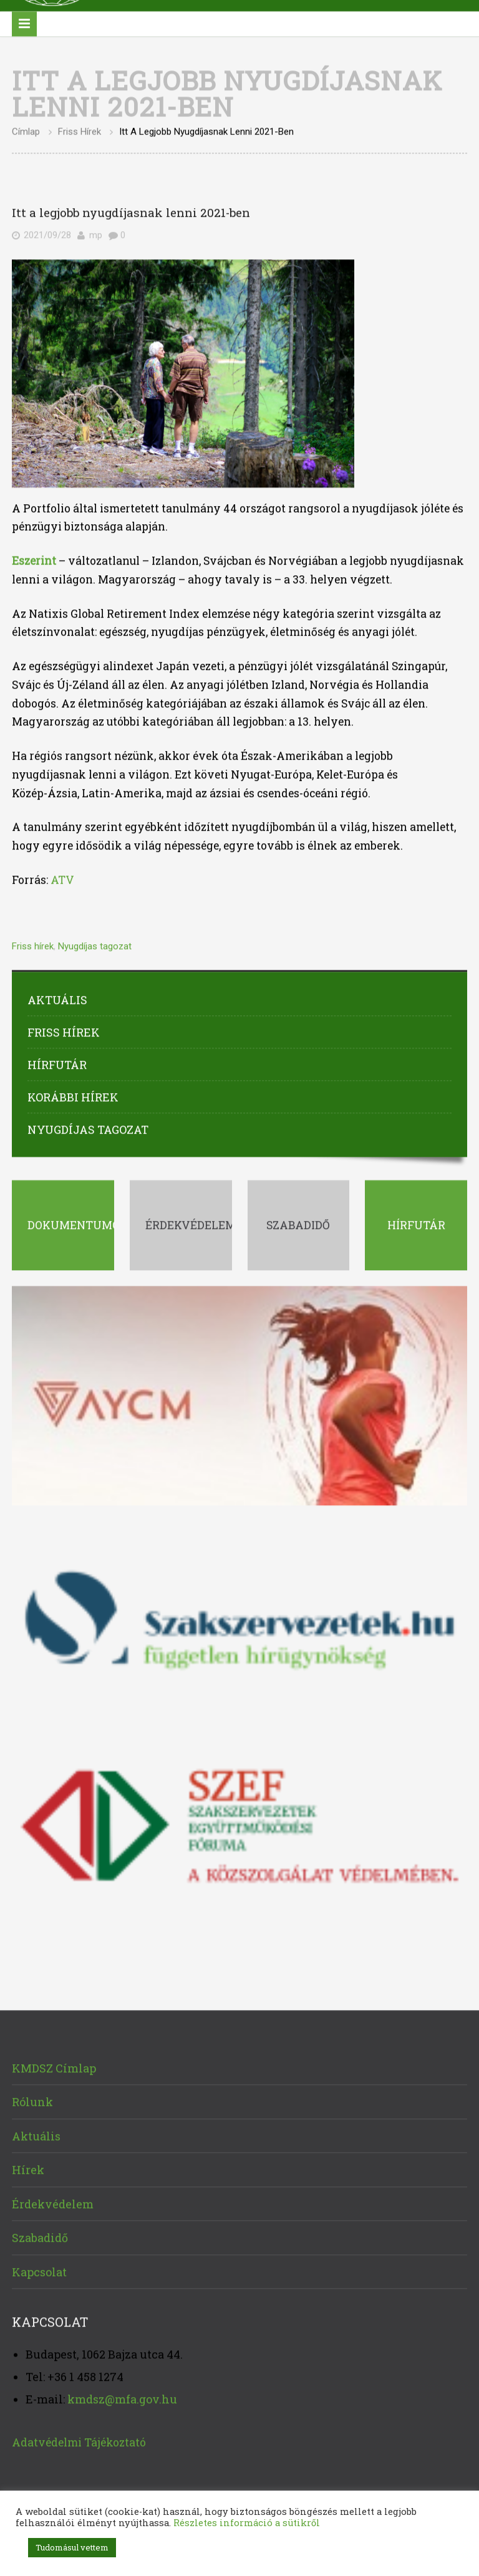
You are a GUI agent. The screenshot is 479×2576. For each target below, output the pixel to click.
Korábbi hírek (73, 1095)
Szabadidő (40, 2235)
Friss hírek (79, 129)
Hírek (28, 2167)
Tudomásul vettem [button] (72, 2547)
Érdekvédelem (53, 2202)
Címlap (26, 129)
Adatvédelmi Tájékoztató (79, 2440)
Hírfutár (57, 1062)
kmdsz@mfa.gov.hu (122, 2397)
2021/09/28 (47, 233)
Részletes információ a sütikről (246, 2523)
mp (95, 233)
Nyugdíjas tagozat (95, 944)
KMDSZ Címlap (54, 2066)
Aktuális (57, 997)
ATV (62, 878)
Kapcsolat (39, 2269)
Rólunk (32, 2099)
